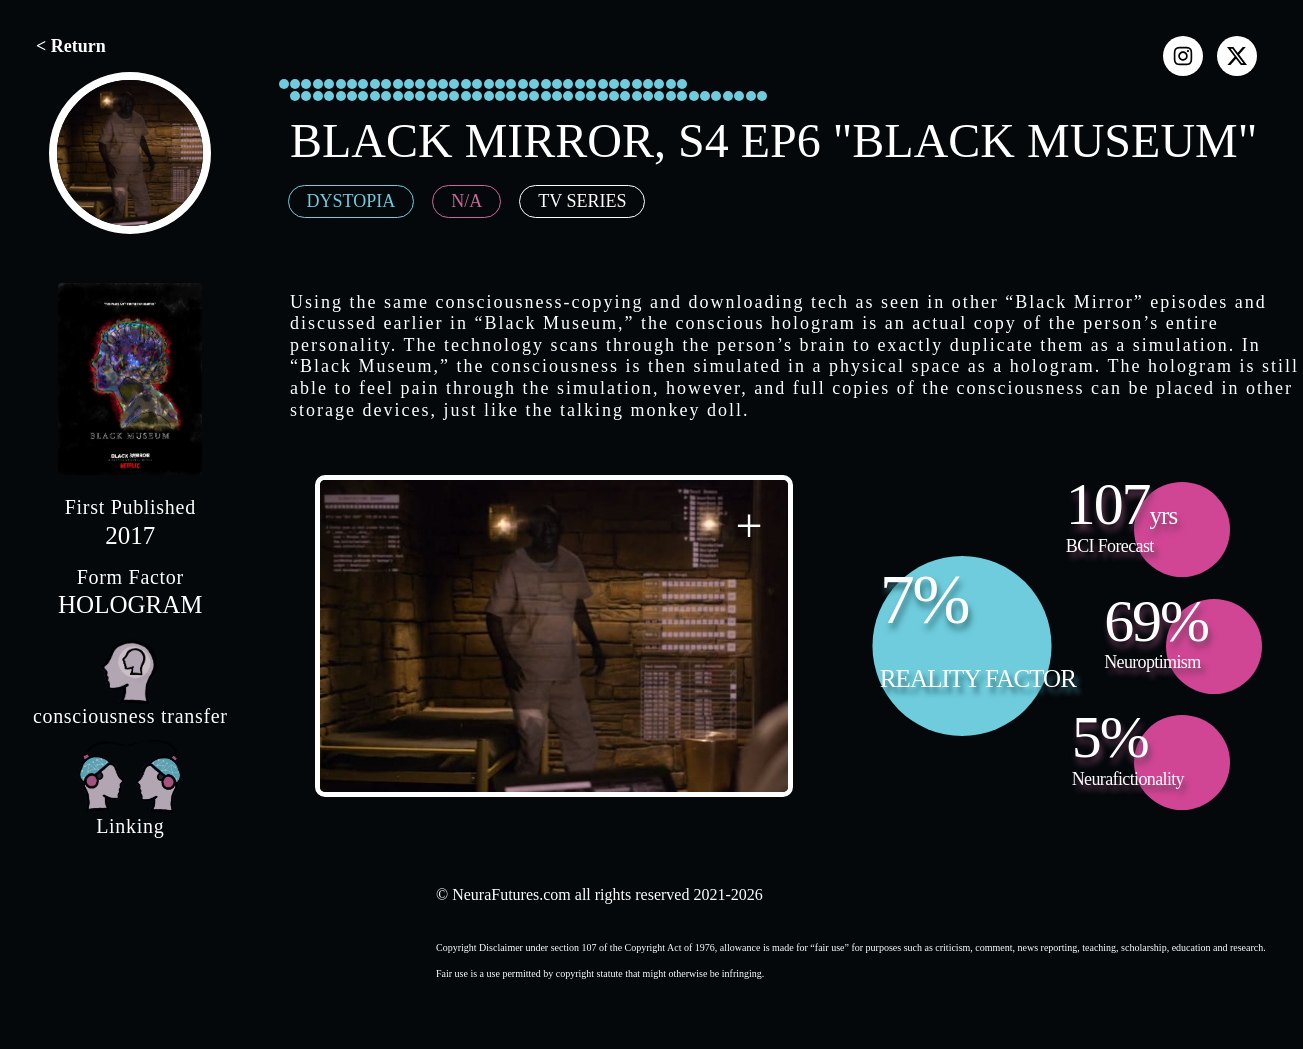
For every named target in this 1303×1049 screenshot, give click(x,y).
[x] (1237, 56)
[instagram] (1183, 56)
